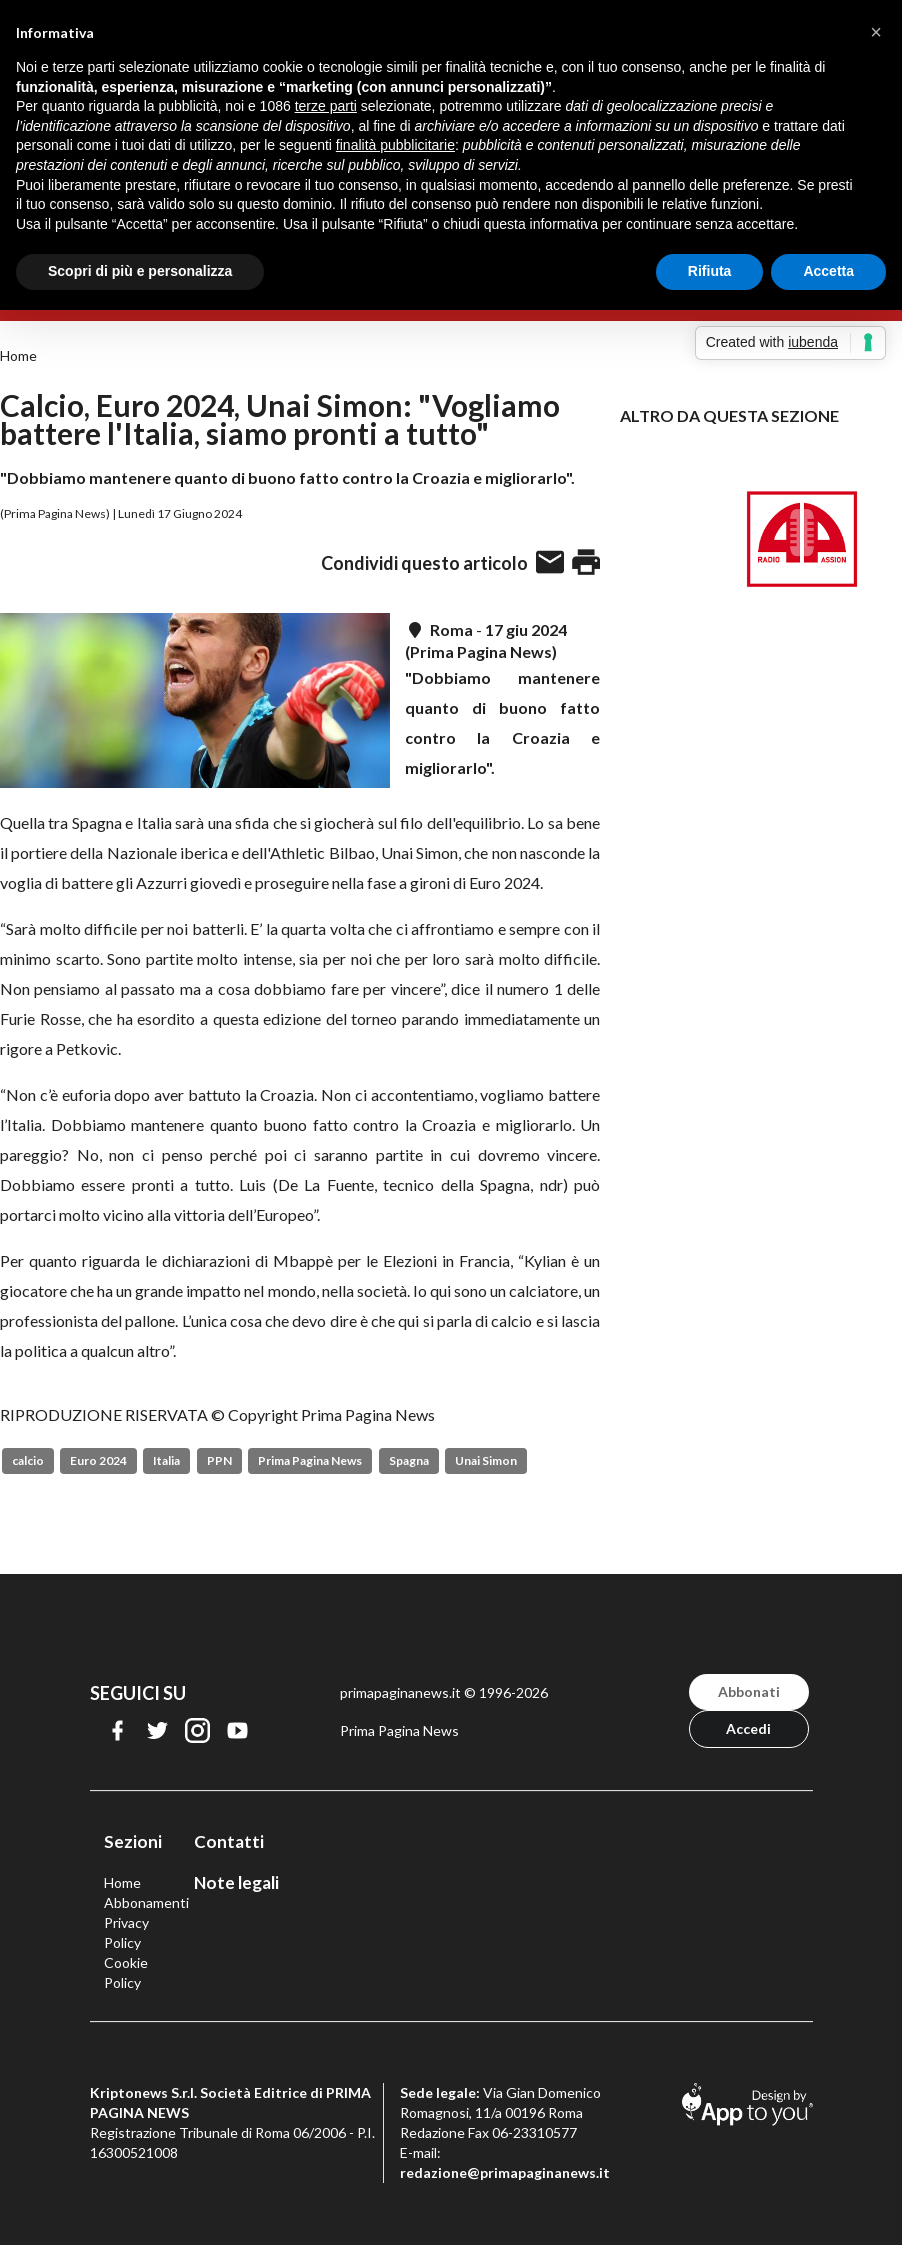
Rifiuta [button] (710, 271)
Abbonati (749, 1691)
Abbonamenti (146, 1902)
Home (18, 356)
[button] (876, 32)
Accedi (748, 1728)
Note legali (236, 1882)
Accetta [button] (828, 271)
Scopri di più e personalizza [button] (140, 271)
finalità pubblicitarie (395, 145)
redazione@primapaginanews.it (505, 2172)
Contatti (229, 1841)
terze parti (326, 106)
